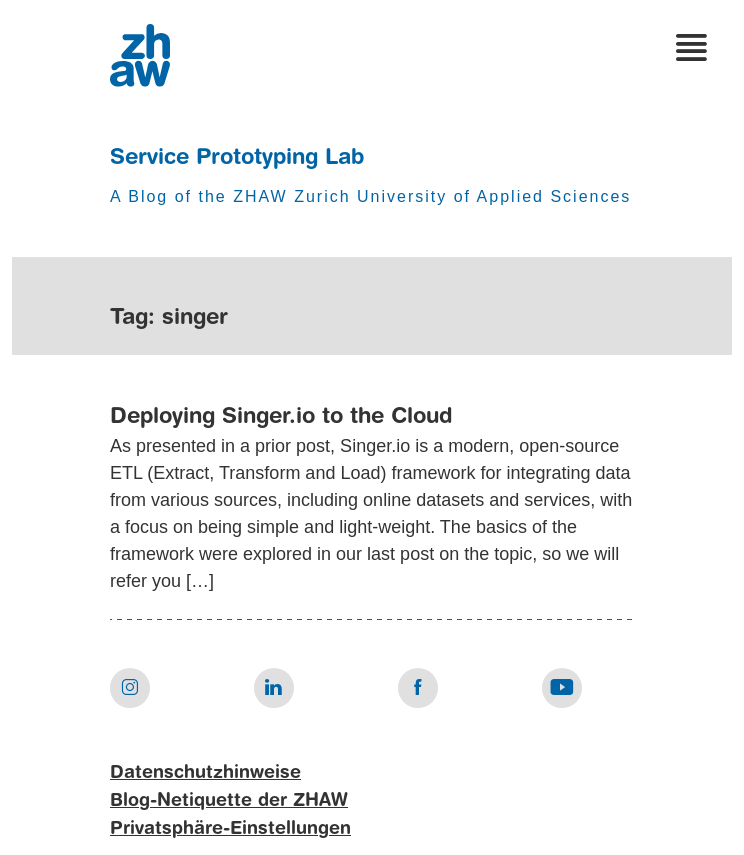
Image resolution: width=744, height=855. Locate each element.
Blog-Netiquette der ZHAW (229, 801)
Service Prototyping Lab (237, 158)
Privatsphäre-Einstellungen (230, 829)
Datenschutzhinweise (205, 773)
